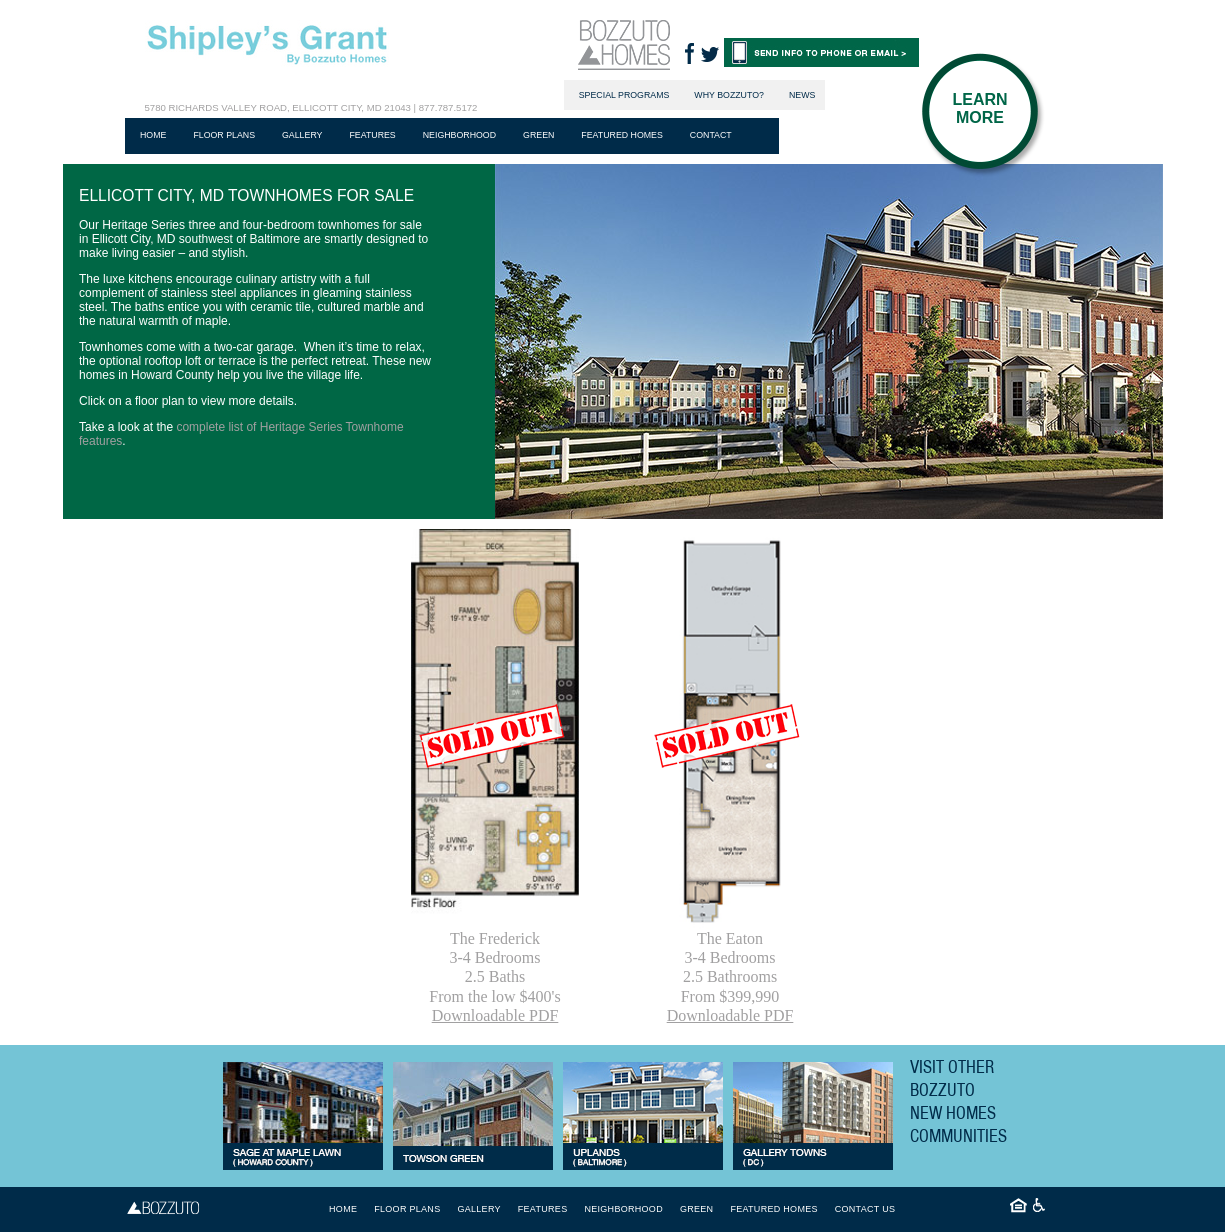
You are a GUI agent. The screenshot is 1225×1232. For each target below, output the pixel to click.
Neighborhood (459, 135)
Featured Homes (621, 135)
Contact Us (865, 1209)
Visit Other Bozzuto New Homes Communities (958, 1101)
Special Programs (624, 95)
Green (538, 135)
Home (153, 135)
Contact (711, 135)
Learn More (979, 108)
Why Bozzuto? (729, 95)
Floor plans (224, 135)
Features (372, 135)
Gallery (302, 135)
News (802, 95)
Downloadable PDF (495, 1015)
